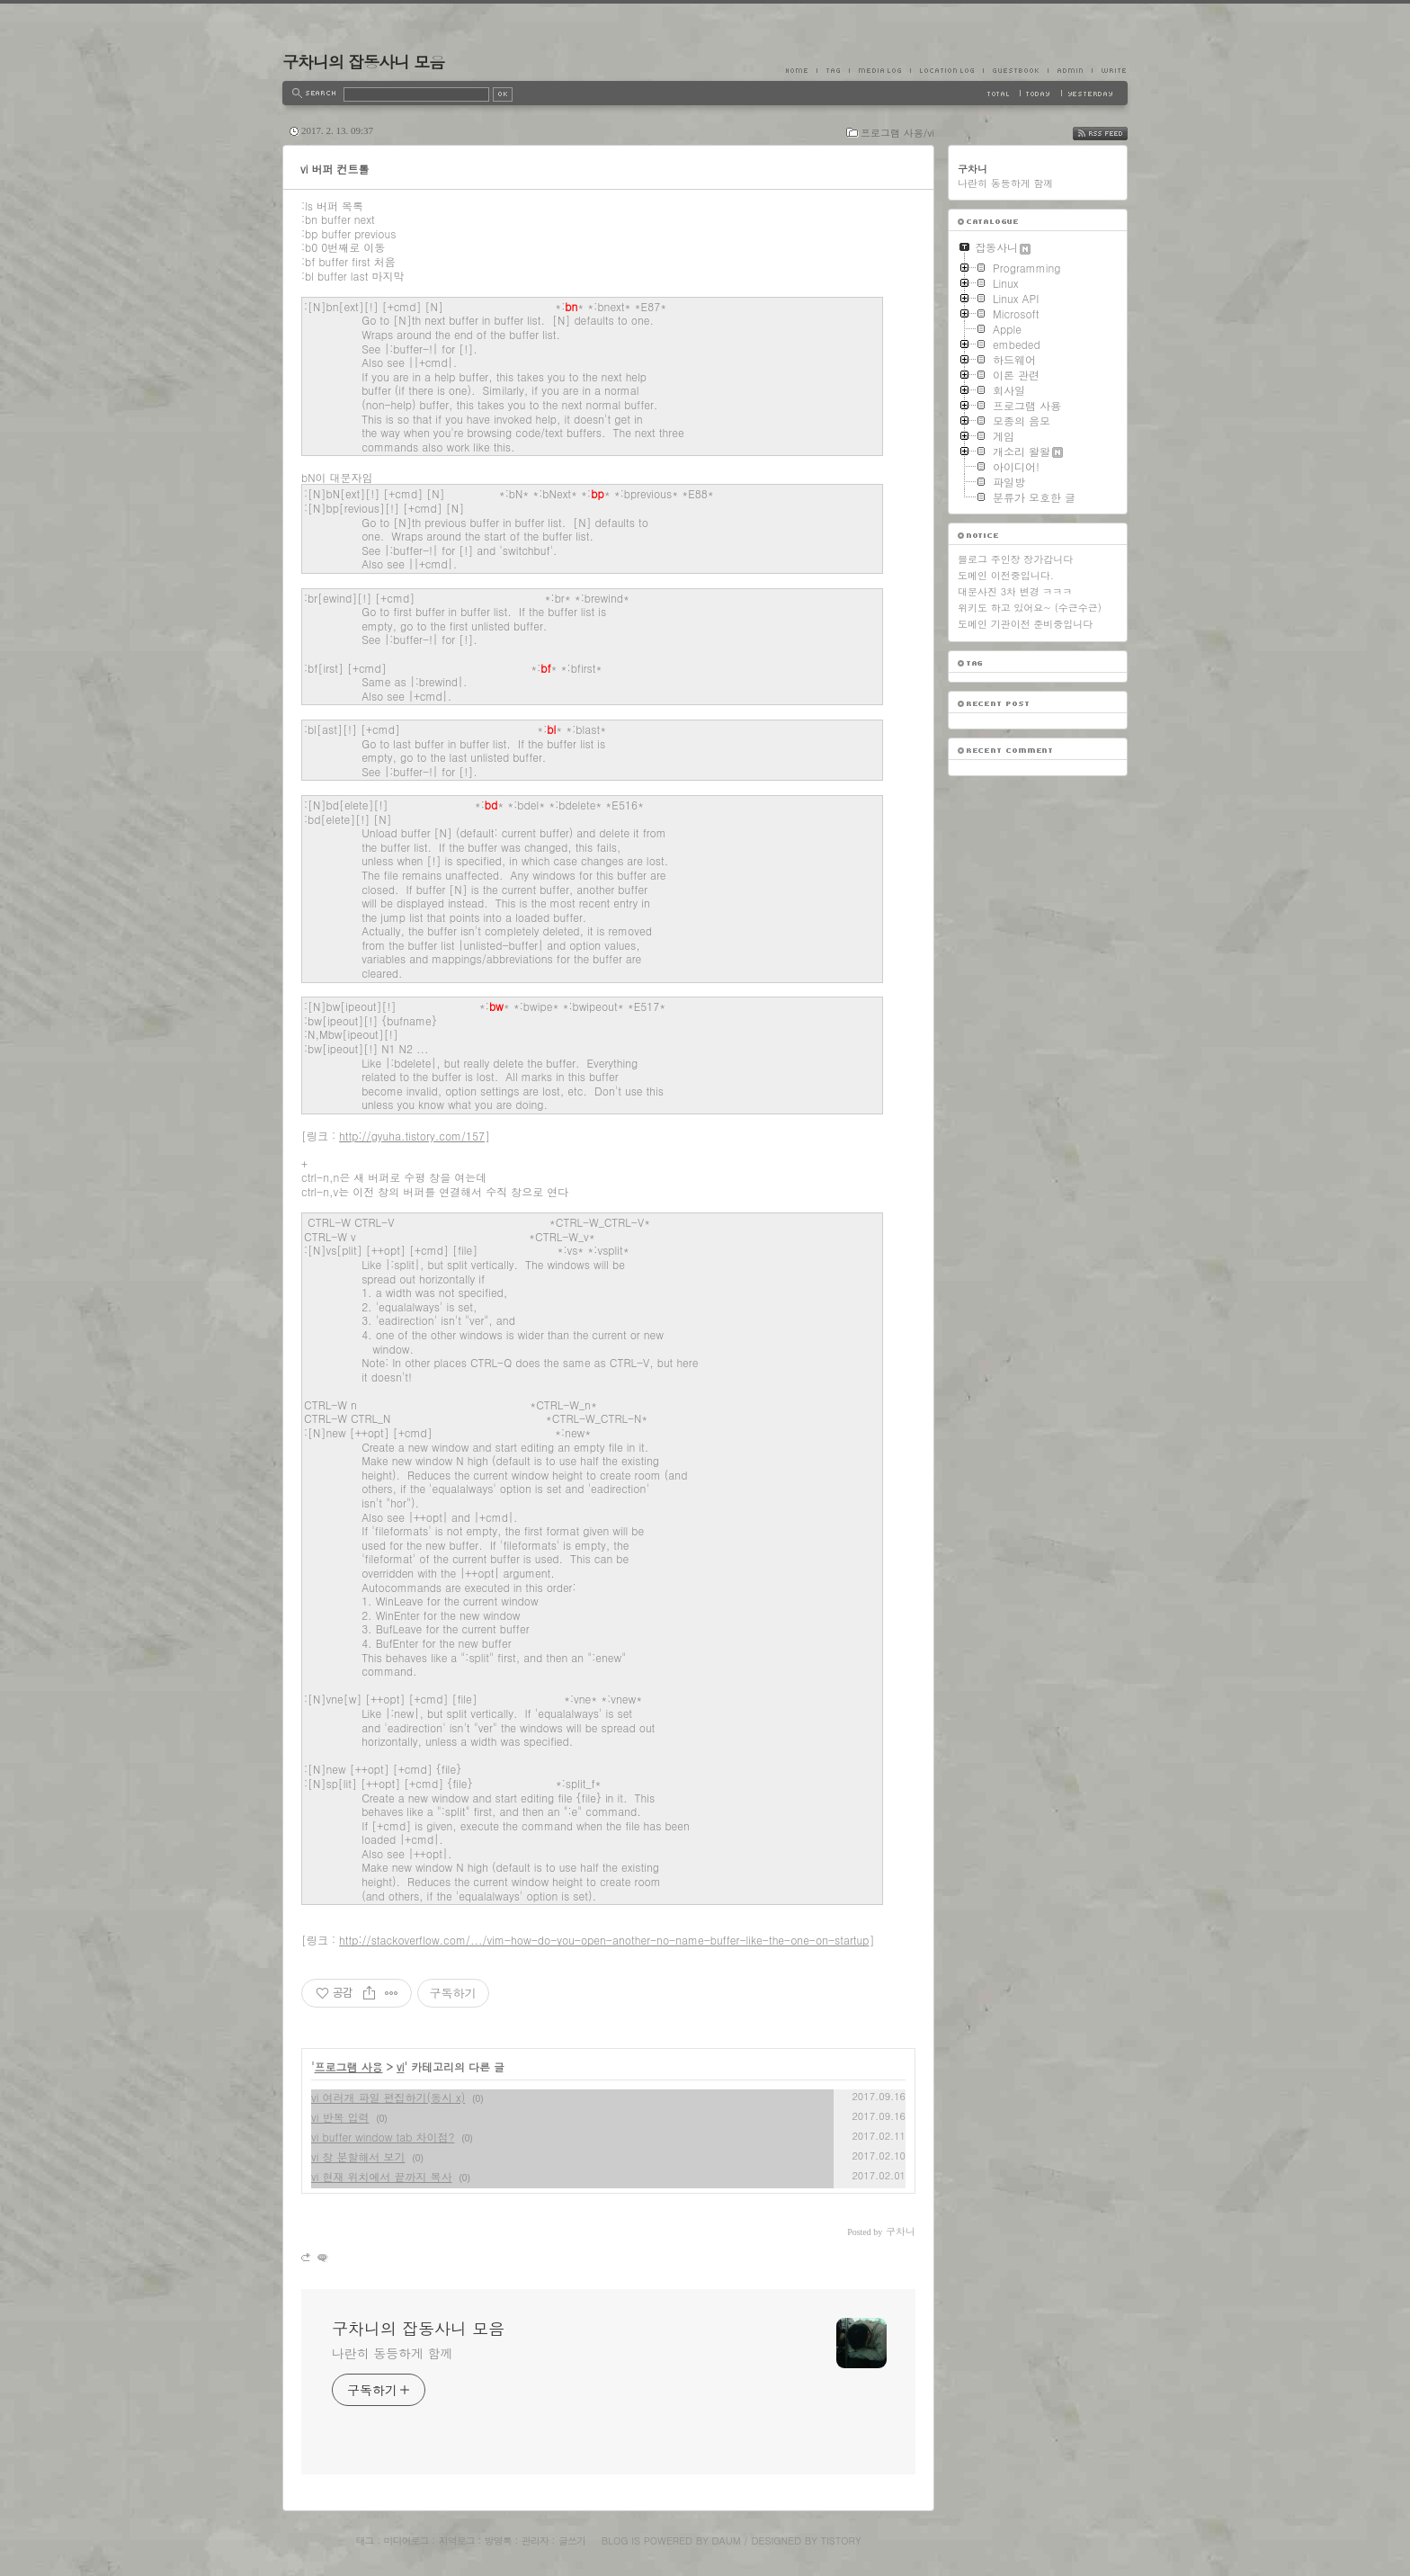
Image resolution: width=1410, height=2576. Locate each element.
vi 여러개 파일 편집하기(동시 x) (388, 2097)
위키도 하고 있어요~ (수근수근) (1030, 607)
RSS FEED (1114, 133)
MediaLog (879, 70)
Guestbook (1015, 70)
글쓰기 (571, 2540)
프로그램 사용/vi (897, 132)
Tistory (841, 2540)
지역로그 (457, 2540)
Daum (726, 2540)
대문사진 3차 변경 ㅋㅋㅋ (1015, 591)
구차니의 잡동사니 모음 (363, 61)
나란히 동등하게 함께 (392, 2353)
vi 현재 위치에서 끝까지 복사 (381, 2176)
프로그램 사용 (349, 2066)
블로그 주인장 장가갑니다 (1015, 559)
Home (801, 70)
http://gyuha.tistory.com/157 (412, 1135)
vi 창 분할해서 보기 (358, 2156)
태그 (364, 2540)
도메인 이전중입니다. (1006, 575)
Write (1110, 70)
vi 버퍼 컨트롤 (334, 168)
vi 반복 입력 (340, 2116)
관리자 (535, 2540)
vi (400, 2066)
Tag (833, 70)
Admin (1070, 70)
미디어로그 (406, 2540)
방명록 (498, 2540)
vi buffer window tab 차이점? (382, 2136)
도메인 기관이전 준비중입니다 (1025, 624)
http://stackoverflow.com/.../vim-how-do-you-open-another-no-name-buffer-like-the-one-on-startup (604, 1939)
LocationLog (946, 70)
